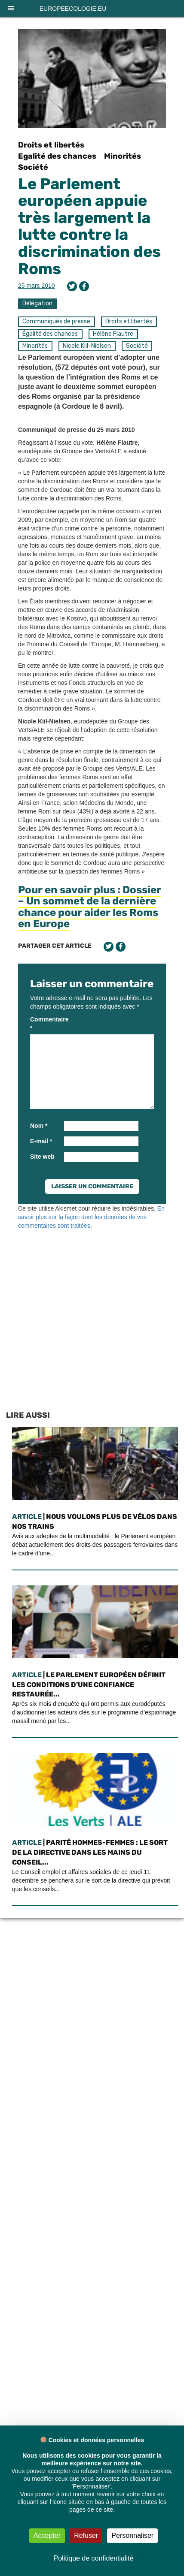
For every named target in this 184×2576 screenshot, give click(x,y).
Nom (38, 1125)
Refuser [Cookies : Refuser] (86, 2535)
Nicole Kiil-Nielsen (87, 345)
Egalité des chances (57, 156)
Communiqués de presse (56, 321)
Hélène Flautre (113, 333)
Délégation (37, 303)
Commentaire (46, 1023)
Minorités (122, 156)
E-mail (41, 1141)
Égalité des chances (50, 333)
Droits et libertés (51, 145)
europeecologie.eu (73, 8)
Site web (42, 1156)
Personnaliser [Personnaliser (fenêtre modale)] (132, 2535)
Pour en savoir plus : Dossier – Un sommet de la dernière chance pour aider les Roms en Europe (89, 907)
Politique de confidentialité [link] (94, 2558)
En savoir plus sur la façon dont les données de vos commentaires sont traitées (91, 1217)
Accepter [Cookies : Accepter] (47, 2535)
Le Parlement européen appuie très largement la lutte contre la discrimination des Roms (89, 226)
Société (33, 167)
